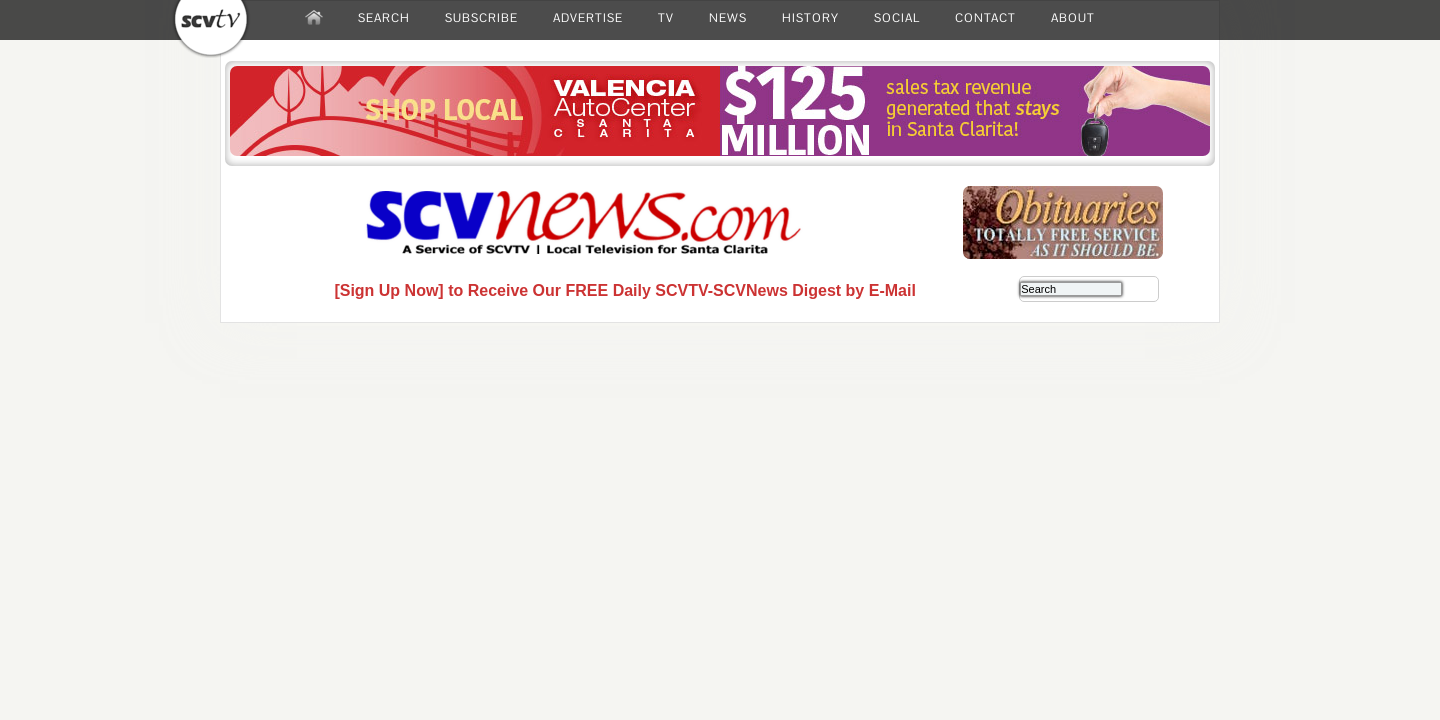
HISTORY (810, 18)
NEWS (728, 18)
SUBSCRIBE (481, 18)
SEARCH (384, 18)
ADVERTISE (588, 18)
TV (666, 18)
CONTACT (985, 18)
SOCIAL (897, 18)
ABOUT (1073, 18)
